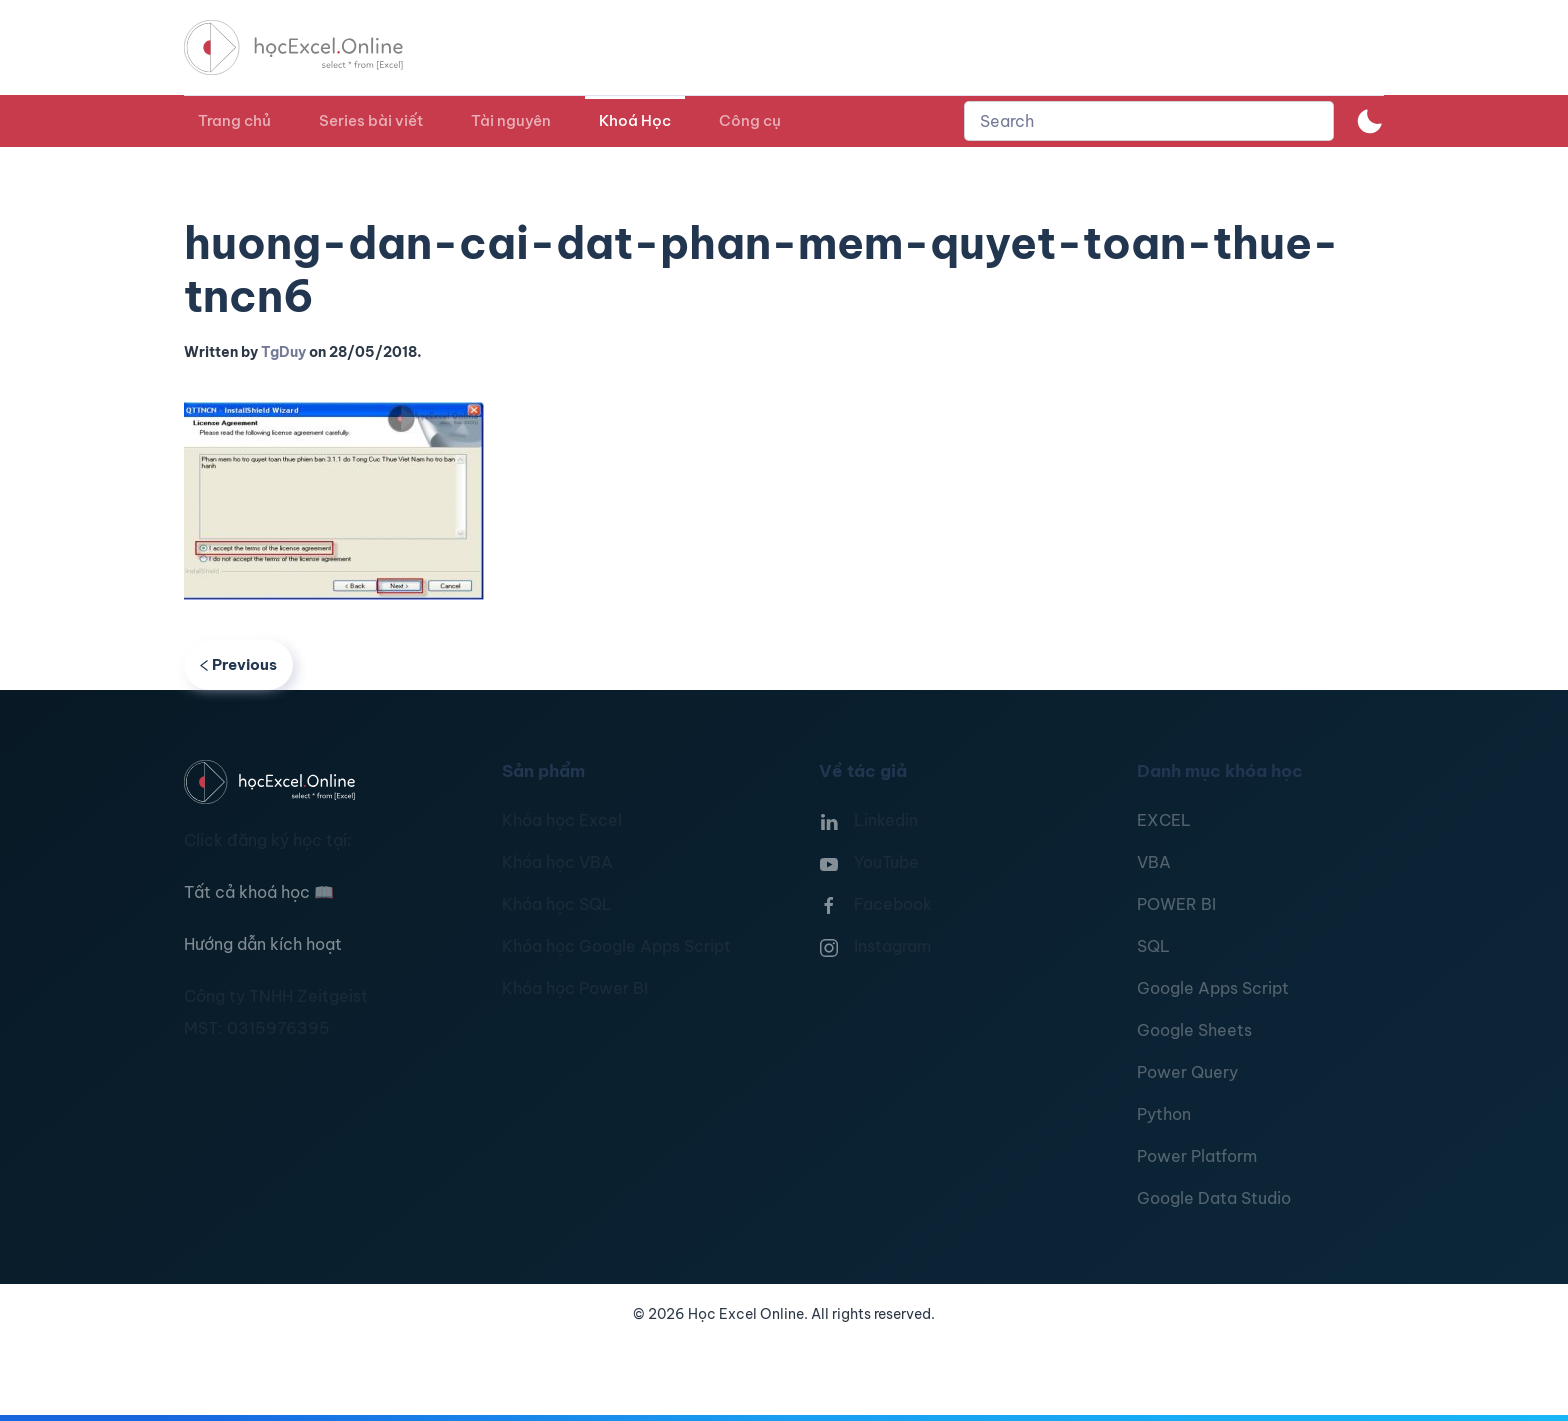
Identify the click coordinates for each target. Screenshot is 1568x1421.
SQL (1153, 946)
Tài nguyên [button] (511, 120)
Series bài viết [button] (371, 120)
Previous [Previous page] (238, 664)
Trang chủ (234, 120)
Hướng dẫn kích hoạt (263, 944)
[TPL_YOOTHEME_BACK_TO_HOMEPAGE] (312, 47)
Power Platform (1197, 1156)
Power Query (1187, 1072)
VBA (1154, 862)
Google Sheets (1194, 1030)
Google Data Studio (1214, 1198)
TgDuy (283, 352)
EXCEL (1164, 820)
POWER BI (1176, 904)
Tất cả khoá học (259, 892)
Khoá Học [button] (635, 120)
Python (1164, 1114)
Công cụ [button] (750, 120)
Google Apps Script (1213, 988)
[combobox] (1149, 121)
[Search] (1149, 121)
